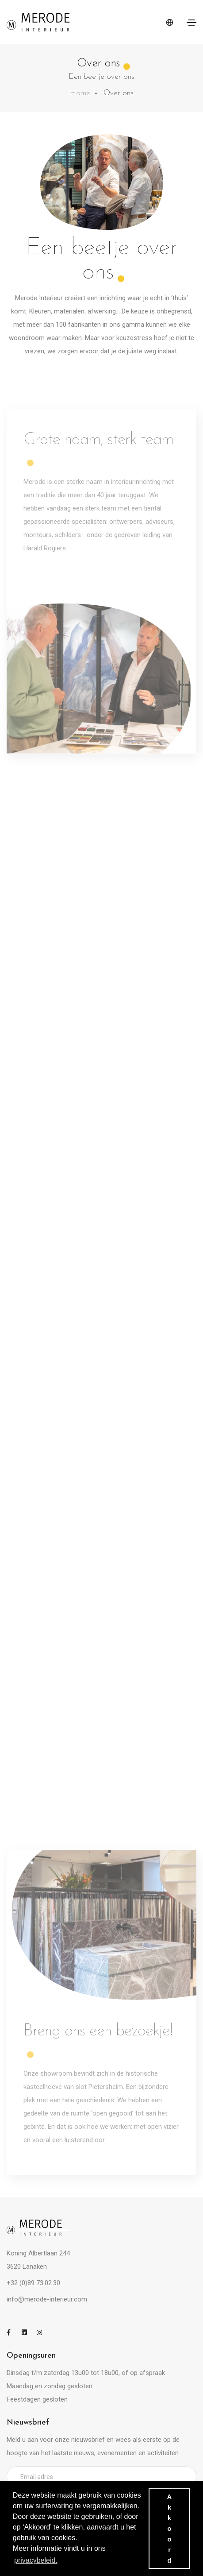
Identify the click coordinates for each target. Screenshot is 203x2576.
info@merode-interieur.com (47, 2299)
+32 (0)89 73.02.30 (33, 2283)
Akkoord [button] (169, 2528)
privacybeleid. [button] (35, 2560)
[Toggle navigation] (191, 22)
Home (80, 93)
